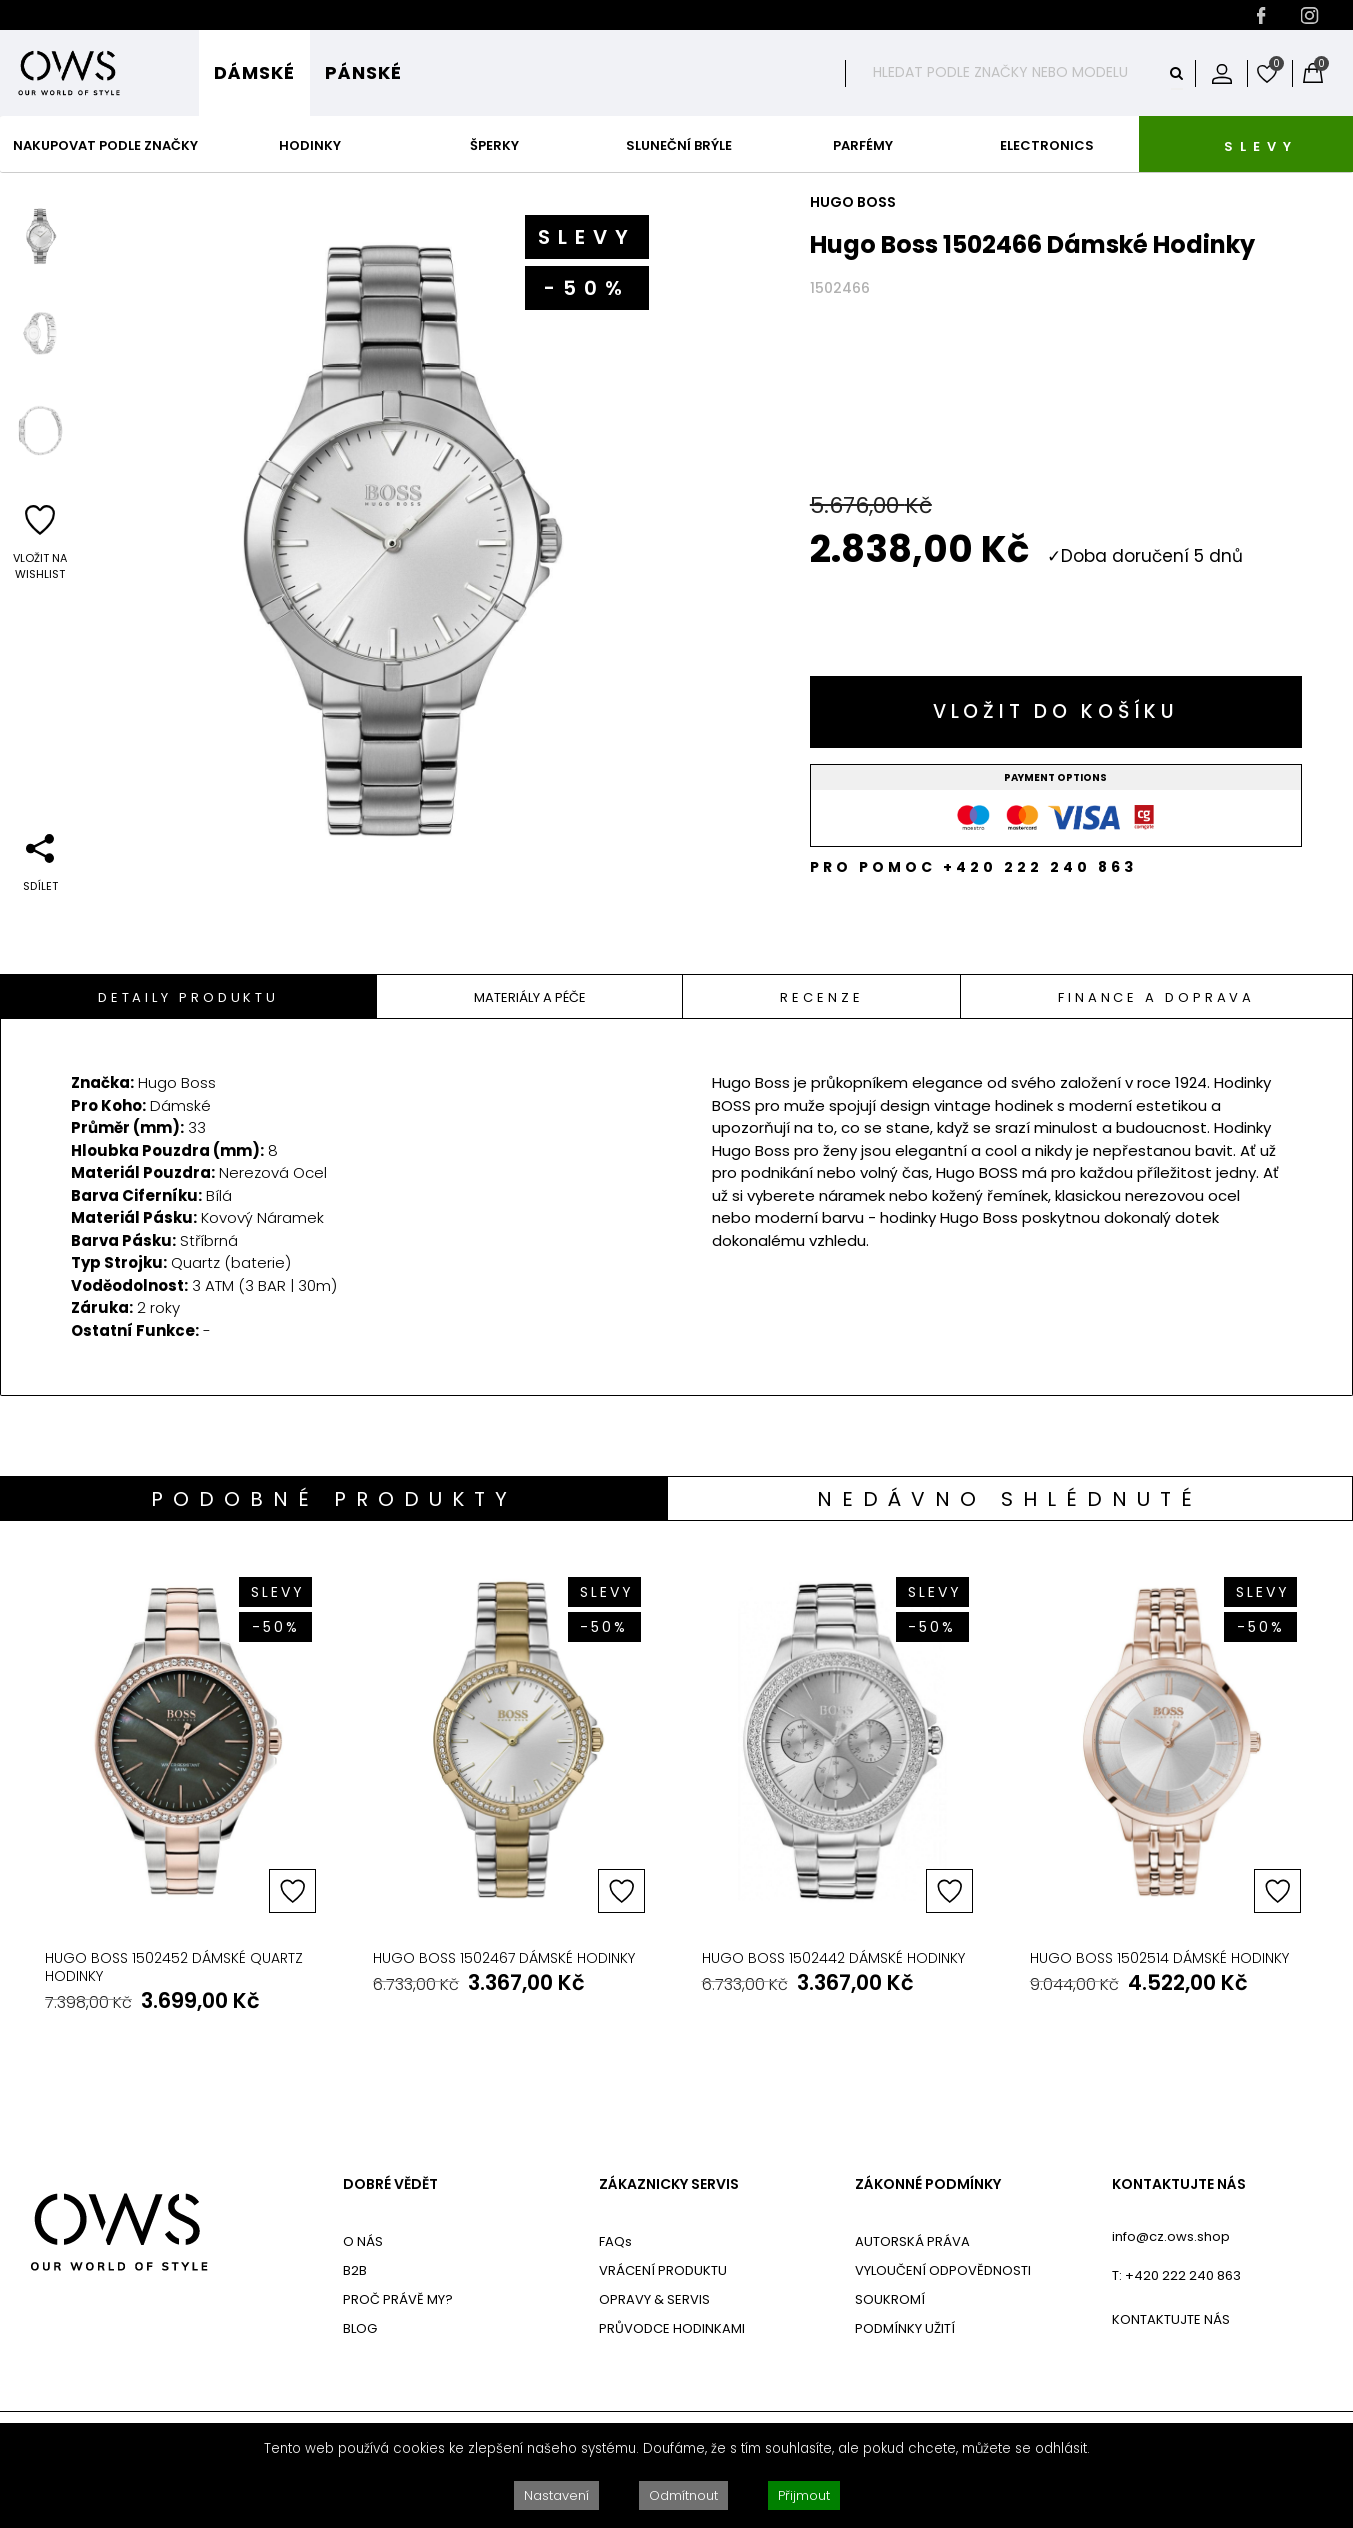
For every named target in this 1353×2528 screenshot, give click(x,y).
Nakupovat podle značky (105, 145)
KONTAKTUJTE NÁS (1179, 2184)
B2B (355, 2270)
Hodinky (310, 145)
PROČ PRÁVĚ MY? (398, 2299)
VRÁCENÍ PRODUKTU (663, 2270)
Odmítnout (683, 2495)
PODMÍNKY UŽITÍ (905, 2328)
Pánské (363, 72)
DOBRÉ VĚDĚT (390, 2184)
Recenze (821, 997)
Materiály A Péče (530, 997)
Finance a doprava (1156, 997)
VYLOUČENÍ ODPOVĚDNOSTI (943, 2270)
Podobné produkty (334, 1499)
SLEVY (1261, 146)
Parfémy (863, 145)
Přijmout (804, 2495)
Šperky (494, 145)
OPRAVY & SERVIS (654, 2299)
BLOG (360, 2328)
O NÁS (363, 2241)
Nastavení (556, 2495)
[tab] (189, 996)
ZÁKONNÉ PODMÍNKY (928, 2184)
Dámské (254, 72)
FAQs (615, 2241)
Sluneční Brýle (679, 145)
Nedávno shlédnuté (1009, 1499)
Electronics (1047, 145)
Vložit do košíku (1056, 711)
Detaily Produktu (188, 997)
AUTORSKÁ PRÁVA (912, 2241)
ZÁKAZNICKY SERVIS (669, 2184)
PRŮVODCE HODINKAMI (672, 2328)
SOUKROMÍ (890, 2299)
